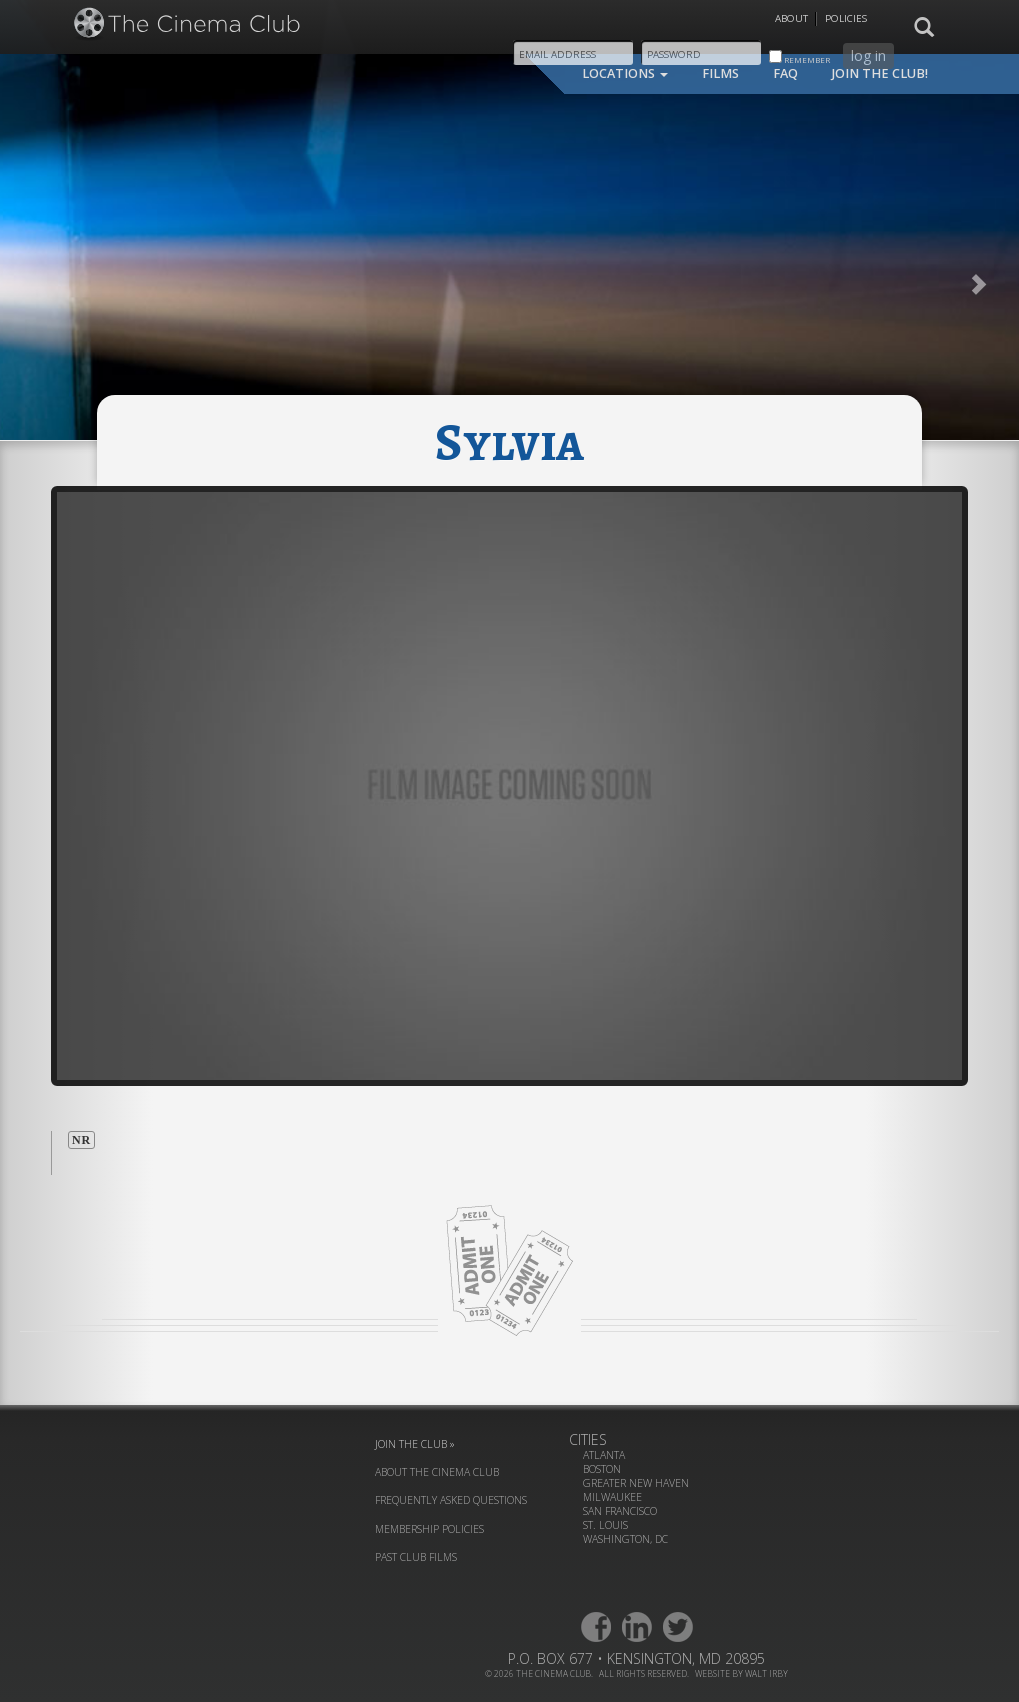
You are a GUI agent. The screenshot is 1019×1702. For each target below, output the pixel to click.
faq (785, 73)
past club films (416, 1557)
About (791, 18)
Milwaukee (612, 1497)
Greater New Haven (636, 1483)
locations (625, 73)
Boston (602, 1469)
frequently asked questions (451, 1500)
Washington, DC (625, 1539)
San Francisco (620, 1511)
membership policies (429, 1529)
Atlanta (604, 1455)
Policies (846, 18)
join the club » (415, 1444)
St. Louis (605, 1525)
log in (868, 55)
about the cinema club (437, 1472)
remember (799, 57)
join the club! (880, 73)
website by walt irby (741, 1673)
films (720, 73)
